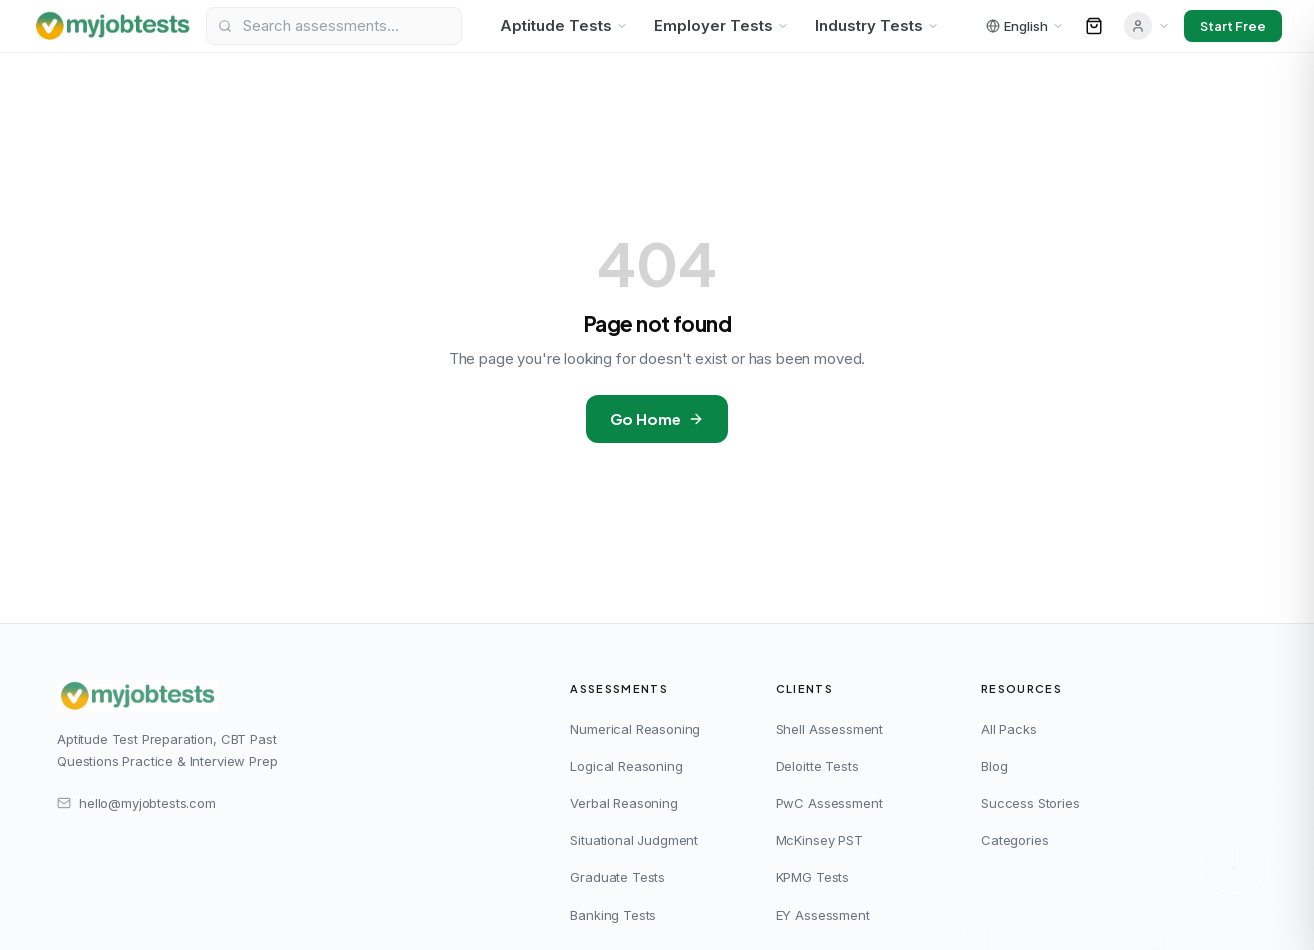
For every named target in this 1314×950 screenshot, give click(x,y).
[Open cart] (1094, 26)
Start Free (1233, 26)
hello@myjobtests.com (136, 803)
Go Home (657, 418)
